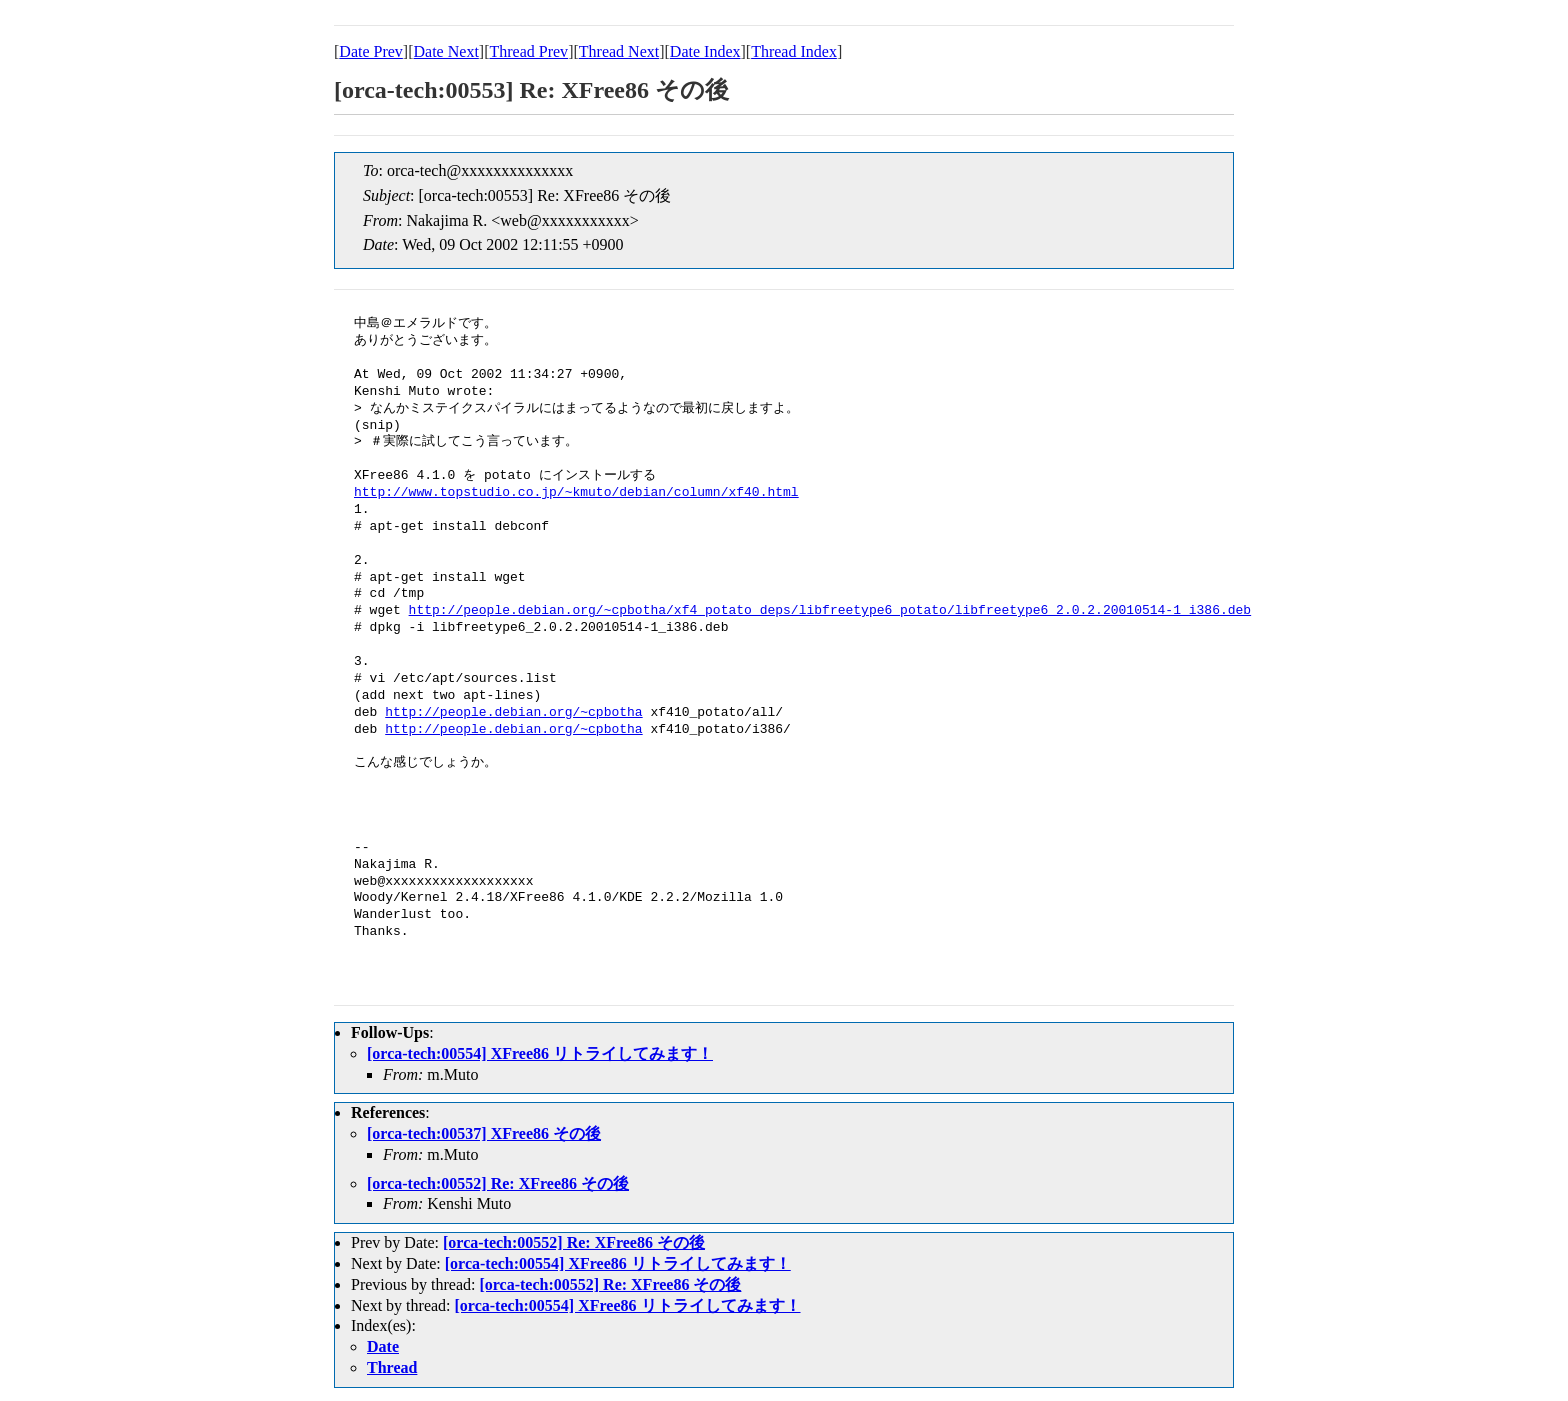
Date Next (446, 51)
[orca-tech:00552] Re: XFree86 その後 (498, 1183)
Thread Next (619, 51)
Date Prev (371, 51)
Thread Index (794, 51)
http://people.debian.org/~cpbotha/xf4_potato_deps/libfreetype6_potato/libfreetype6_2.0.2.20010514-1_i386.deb (830, 611)
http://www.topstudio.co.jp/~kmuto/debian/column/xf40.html (576, 493)
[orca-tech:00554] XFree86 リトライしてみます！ (540, 1053)
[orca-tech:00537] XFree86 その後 (484, 1133)
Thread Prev (528, 51)
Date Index (705, 51)
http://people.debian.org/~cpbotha (513, 713)
